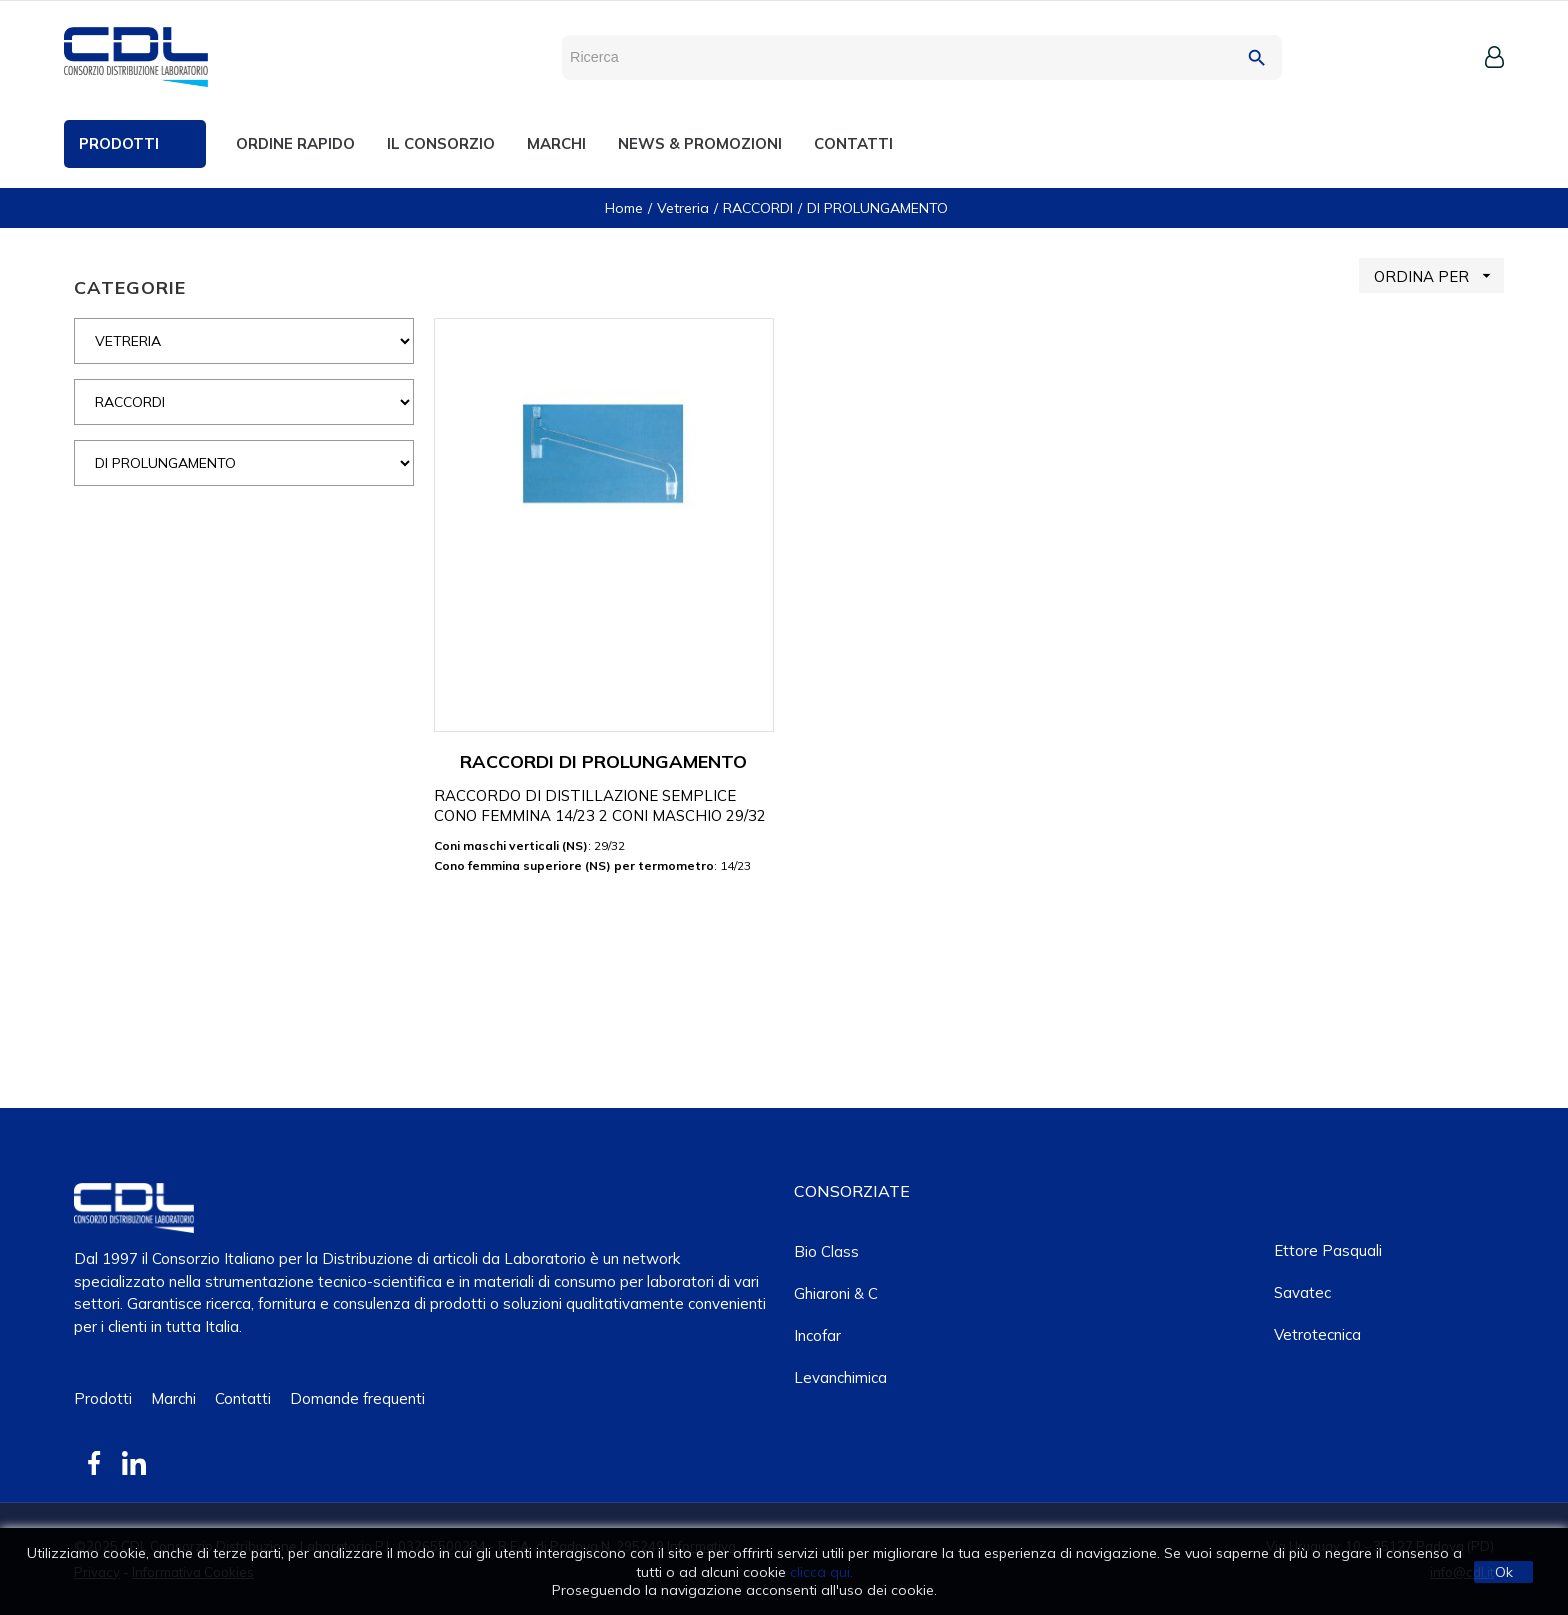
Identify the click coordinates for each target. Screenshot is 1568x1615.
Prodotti (103, 1398)
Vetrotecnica (1317, 1334)
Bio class (826, 1251)
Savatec (1302, 1292)
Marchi (173, 1398)
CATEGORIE (130, 287)
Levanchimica (840, 1377)
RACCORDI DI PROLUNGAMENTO (603, 761)
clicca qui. (821, 1572)
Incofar (817, 1335)
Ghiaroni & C (836, 1293)
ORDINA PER (1439, 275)
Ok (1504, 1572)
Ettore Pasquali (1328, 1250)
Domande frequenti (357, 1398)
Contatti (243, 1398)
